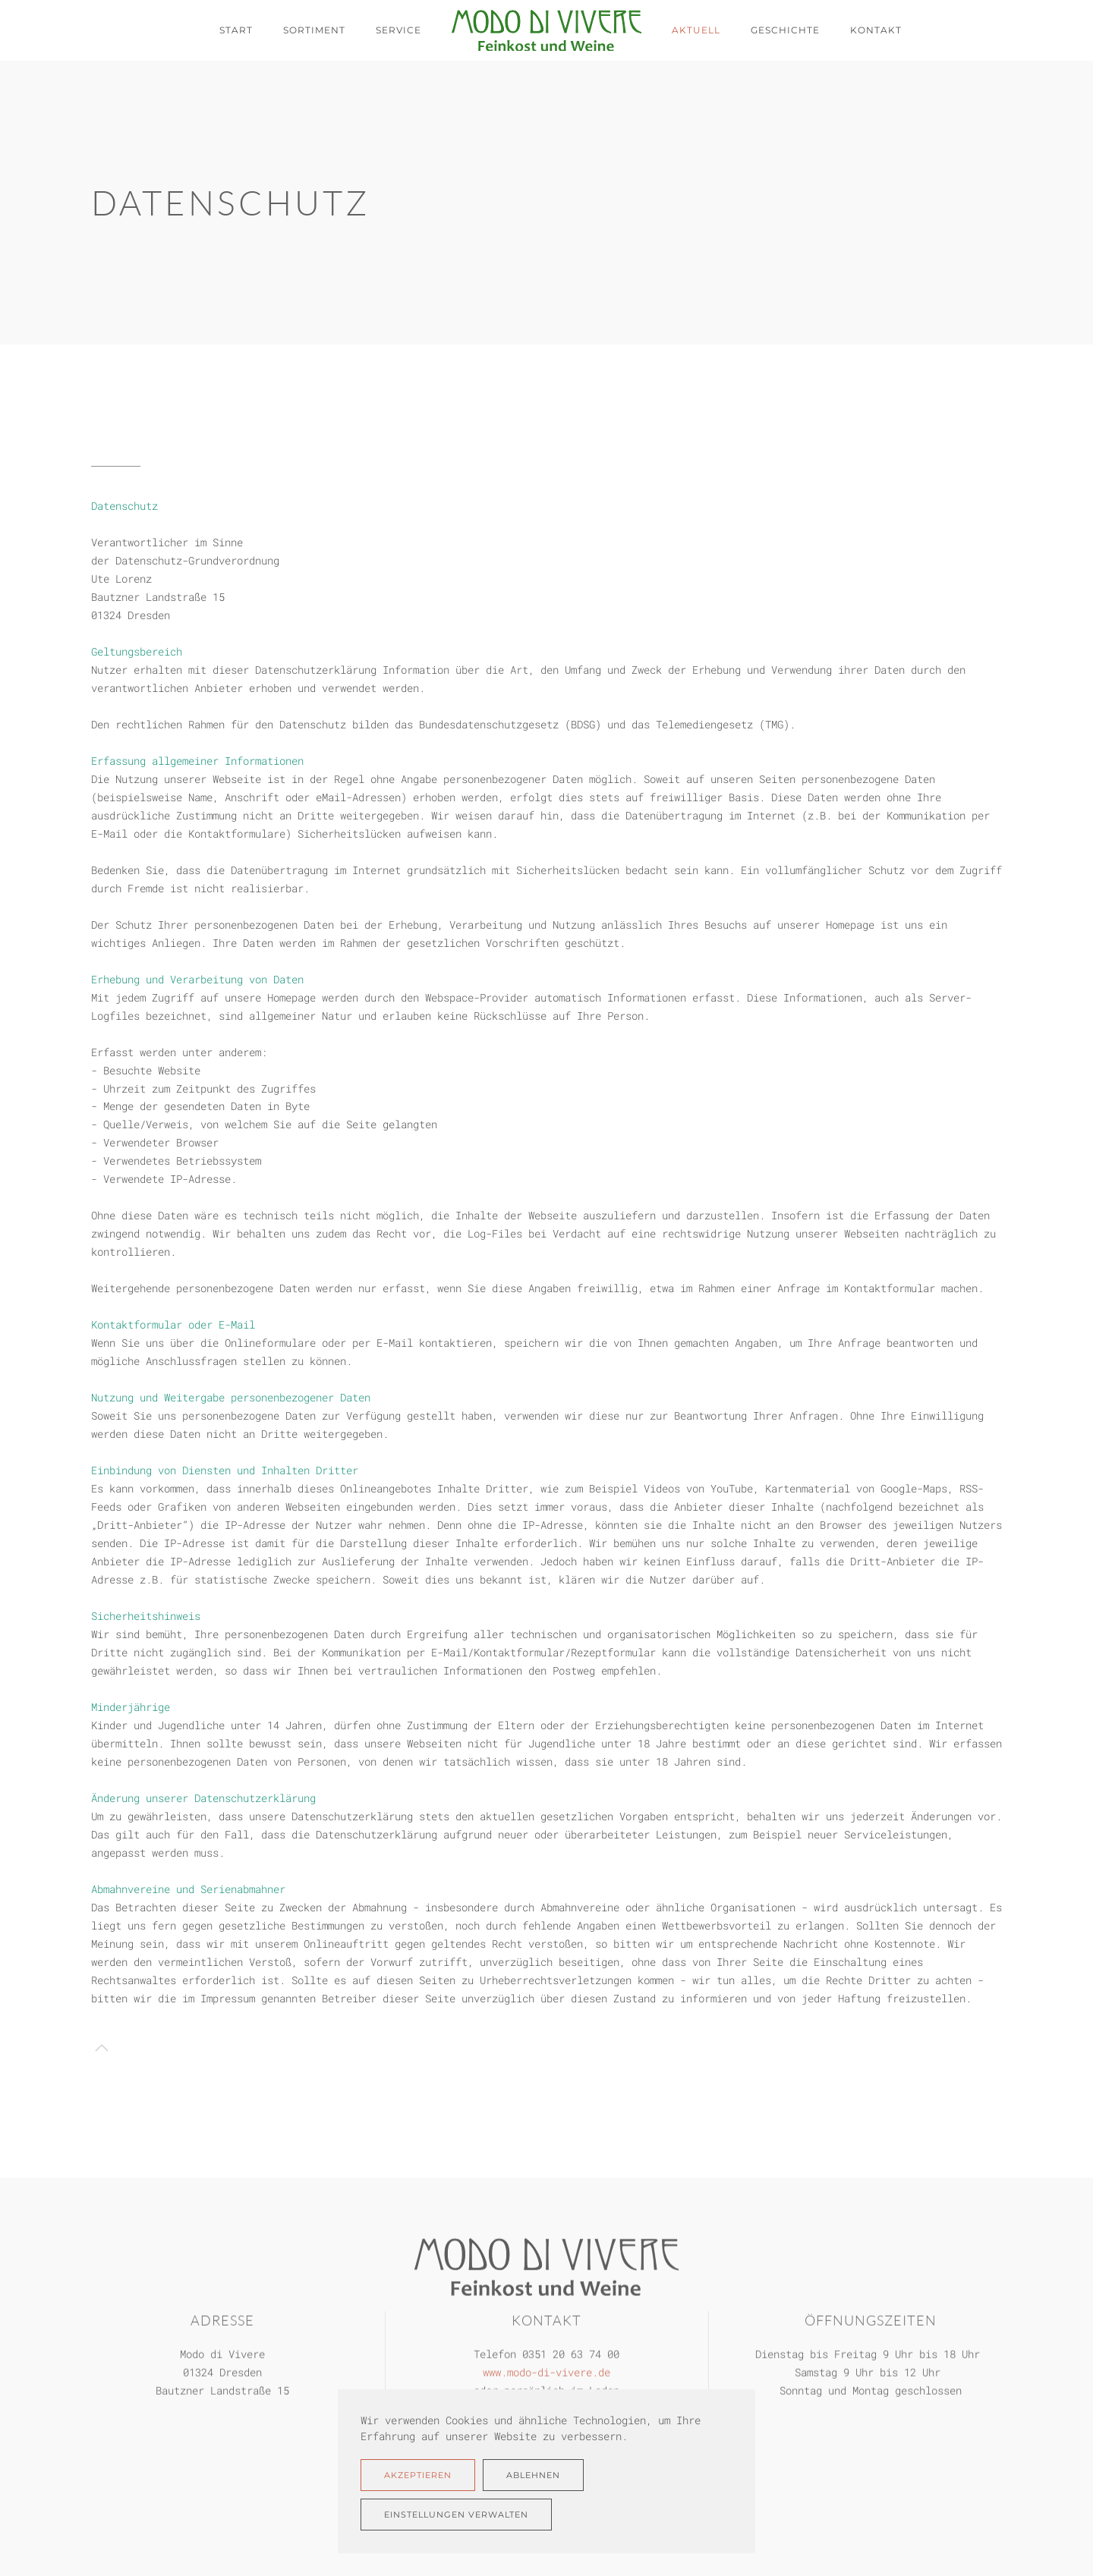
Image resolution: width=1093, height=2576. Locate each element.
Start (236, 30)
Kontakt (876, 30)
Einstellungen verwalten (456, 2514)
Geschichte (785, 30)
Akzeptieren (418, 2475)
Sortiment (314, 30)
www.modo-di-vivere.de (546, 2371)
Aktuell (696, 30)
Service (398, 30)
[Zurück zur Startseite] (546, 30)
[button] (101, 2047)
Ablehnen (533, 2475)
